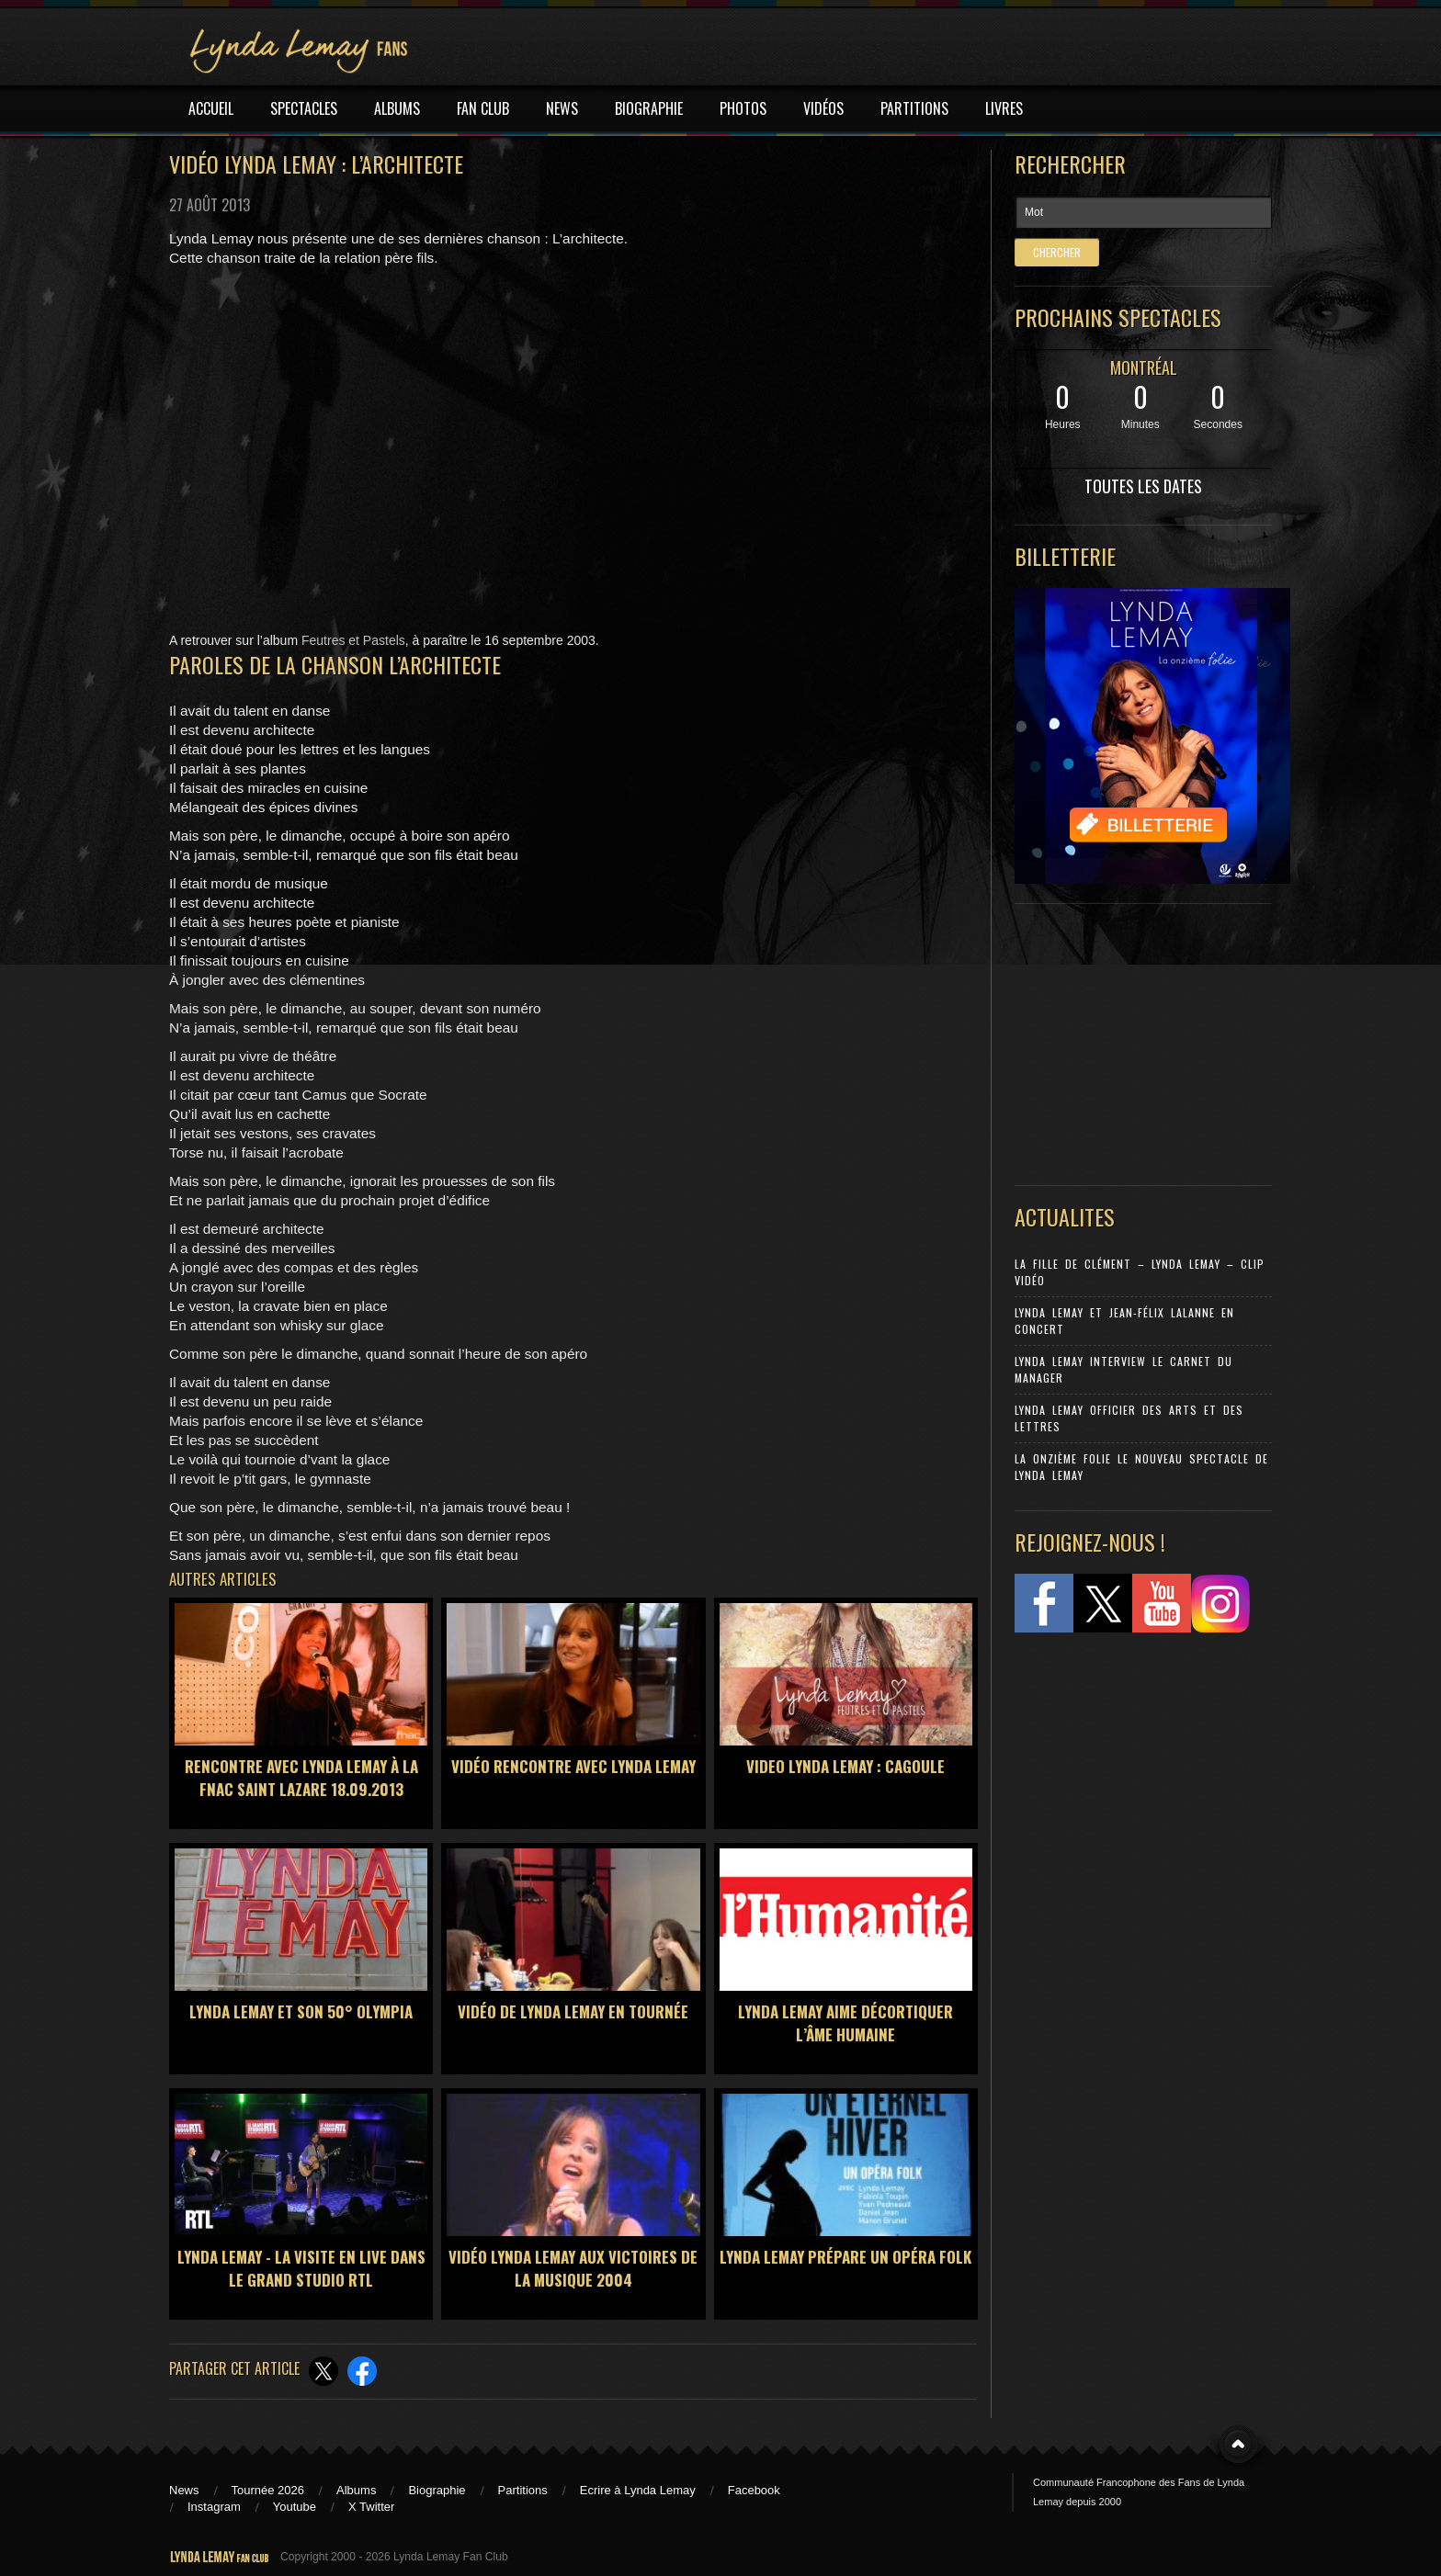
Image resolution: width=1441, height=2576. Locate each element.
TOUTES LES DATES (1143, 486)
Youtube (294, 2507)
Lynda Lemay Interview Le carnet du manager (1123, 1369)
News (184, 2490)
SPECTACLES (303, 108)
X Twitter (371, 2507)
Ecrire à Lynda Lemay (638, 2490)
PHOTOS (743, 108)
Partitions (523, 2490)
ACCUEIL (210, 108)
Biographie (436, 2490)
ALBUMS (397, 108)
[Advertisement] (1134, 1040)
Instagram (214, 2507)
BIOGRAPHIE (649, 108)
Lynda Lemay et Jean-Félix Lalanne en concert (1124, 1321)
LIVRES (1004, 108)
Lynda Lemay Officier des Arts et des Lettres (1129, 1418)
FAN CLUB (483, 108)
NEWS (562, 108)
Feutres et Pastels (353, 640)
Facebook (754, 2490)
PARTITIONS (914, 108)
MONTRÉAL (1143, 367)
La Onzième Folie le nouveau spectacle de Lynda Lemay (1141, 1467)
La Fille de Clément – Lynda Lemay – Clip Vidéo (1140, 1272)
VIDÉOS (823, 108)
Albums (356, 2490)
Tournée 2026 (268, 2490)
